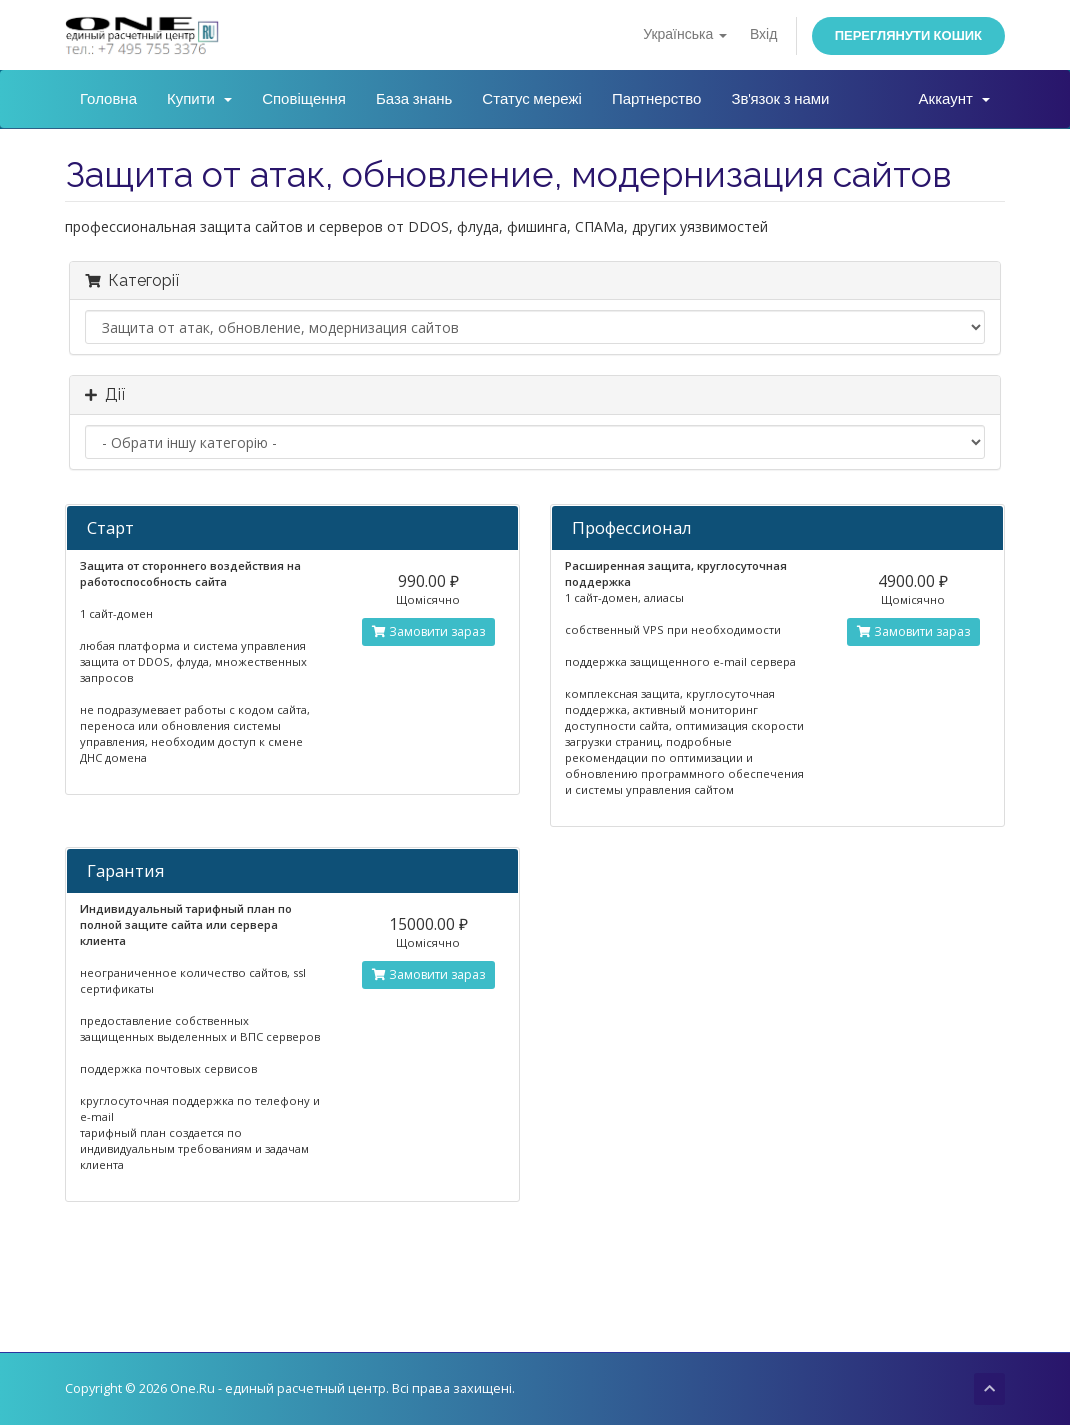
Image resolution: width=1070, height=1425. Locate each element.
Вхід (763, 34)
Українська (684, 34)
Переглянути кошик (908, 35)
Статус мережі (532, 99)
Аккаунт (954, 99)
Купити (199, 99)
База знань (414, 99)
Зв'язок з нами (780, 99)
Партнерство (657, 99)
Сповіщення (304, 99)
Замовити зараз (428, 631)
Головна (108, 99)
